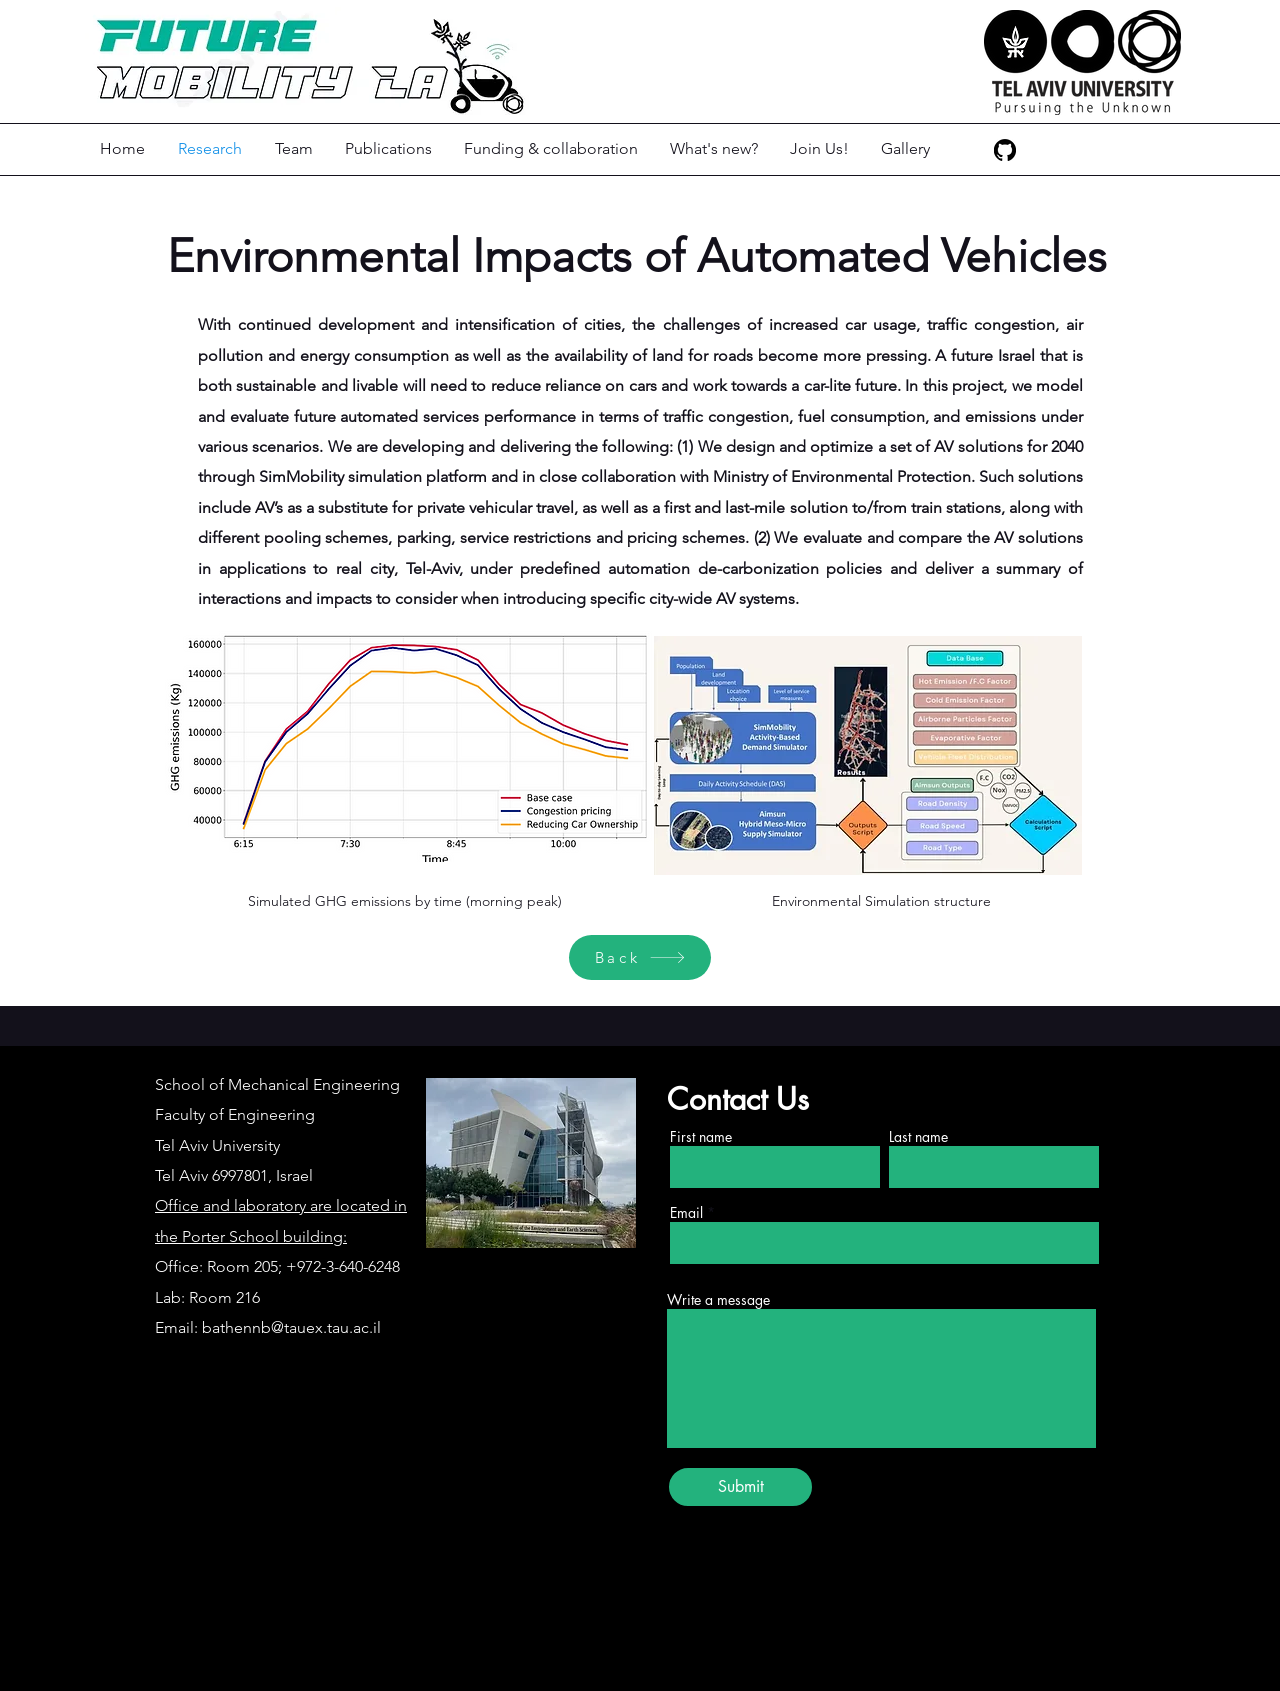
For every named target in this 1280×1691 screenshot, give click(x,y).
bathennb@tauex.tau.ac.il (291, 1327)
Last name (918, 1137)
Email (686, 1213)
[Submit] (740, 1487)
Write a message (718, 1300)
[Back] (640, 957)
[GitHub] (1005, 150)
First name (701, 1137)
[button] (295, 149)
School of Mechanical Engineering (277, 1084)
